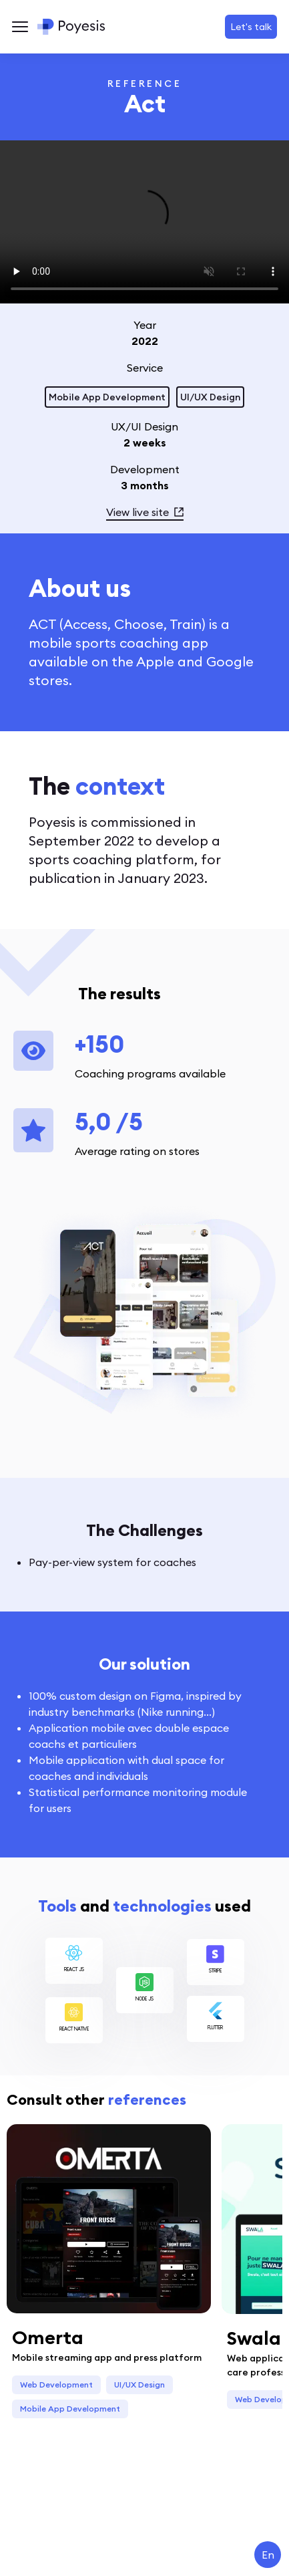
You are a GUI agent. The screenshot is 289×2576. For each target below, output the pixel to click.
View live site (145, 512)
